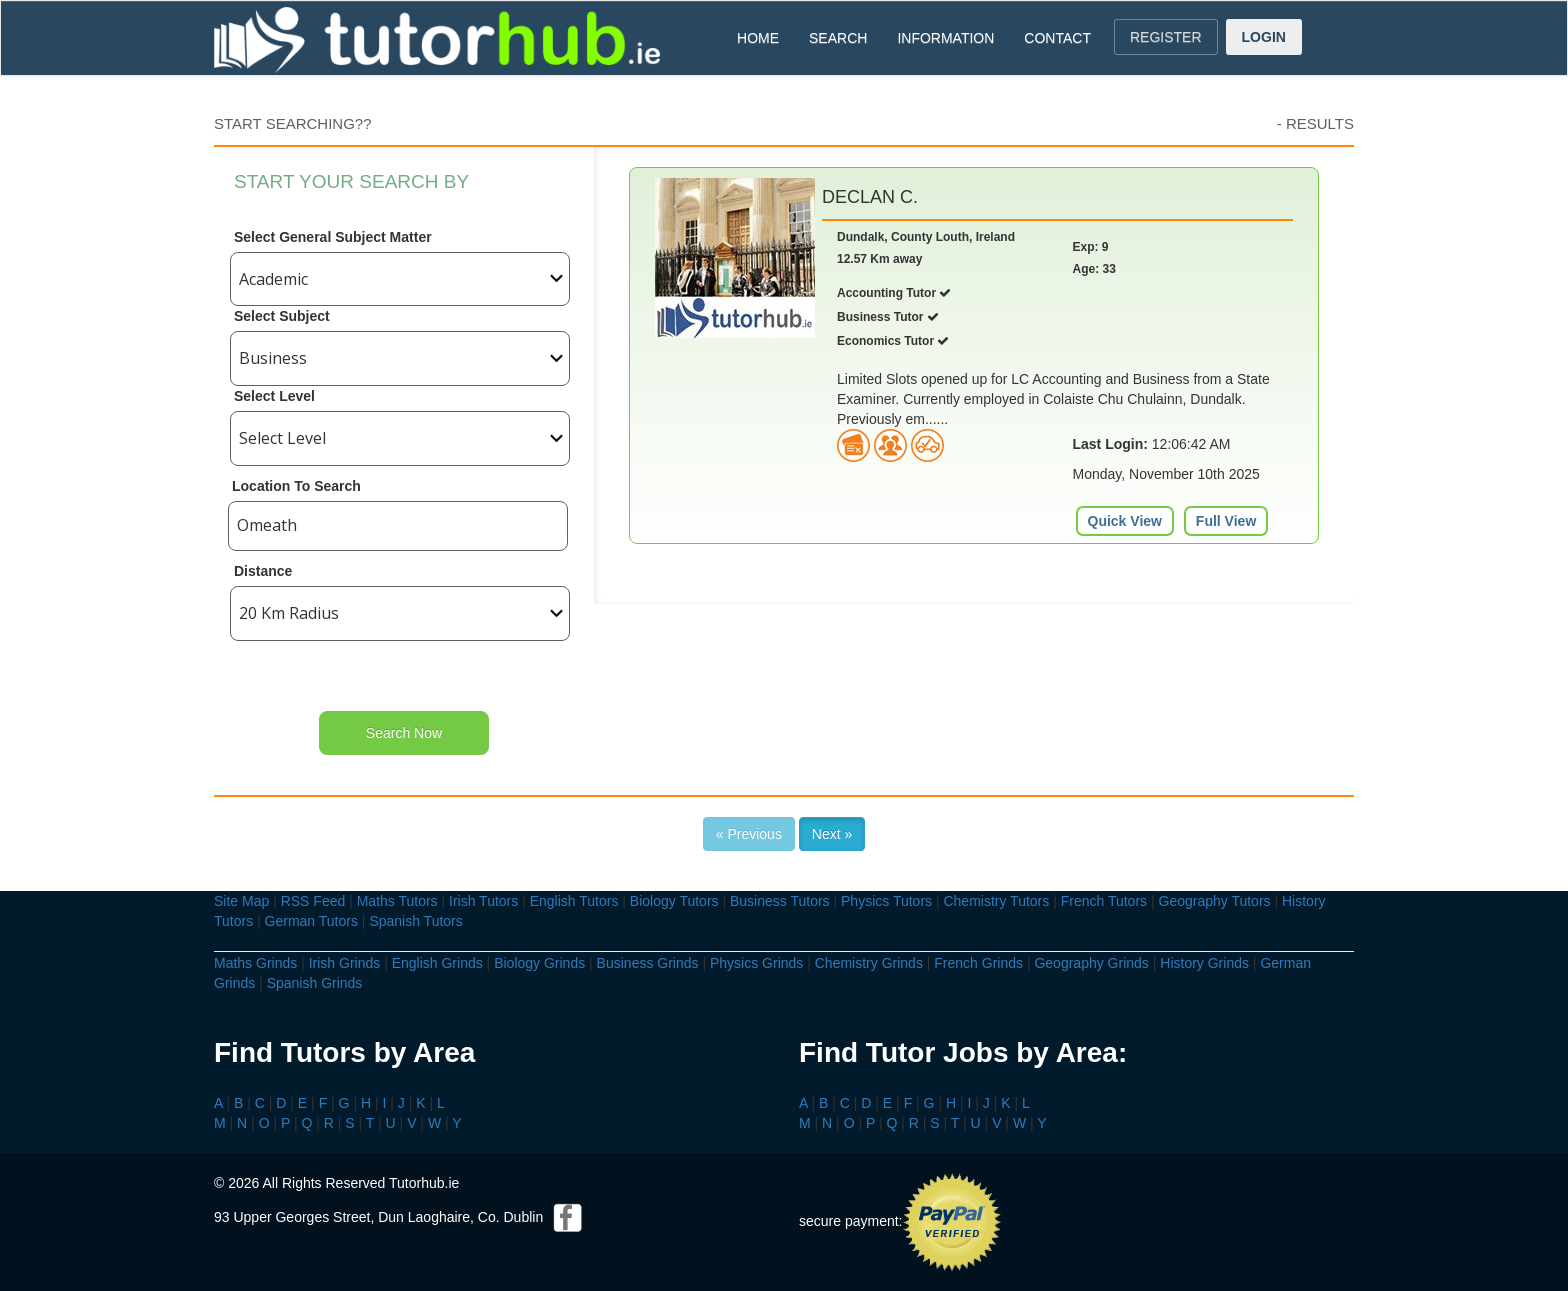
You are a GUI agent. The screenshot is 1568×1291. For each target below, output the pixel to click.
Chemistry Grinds (869, 963)
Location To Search (296, 486)
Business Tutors (780, 901)
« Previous (749, 834)
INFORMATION (945, 38)
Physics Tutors (886, 901)
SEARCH (838, 38)
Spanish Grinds (315, 983)
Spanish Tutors (415, 921)
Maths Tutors (397, 901)
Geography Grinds (1091, 963)
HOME (758, 38)
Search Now (404, 733)
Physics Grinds (756, 963)
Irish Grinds (345, 963)
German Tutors (311, 921)
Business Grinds (648, 963)
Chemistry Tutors (996, 901)
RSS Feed (313, 901)
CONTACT (1057, 38)
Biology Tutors (674, 901)
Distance (263, 571)
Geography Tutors (1215, 901)
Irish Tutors (483, 901)
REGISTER (1166, 37)
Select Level (274, 396)
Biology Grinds (539, 963)
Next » (832, 834)
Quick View (1125, 521)
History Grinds (1204, 963)
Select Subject (282, 316)
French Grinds (978, 963)
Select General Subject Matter (333, 237)
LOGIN (1264, 37)
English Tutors (574, 901)
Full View (1226, 521)
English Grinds (437, 963)
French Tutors (1104, 901)
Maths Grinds (255, 963)
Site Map (241, 901)
